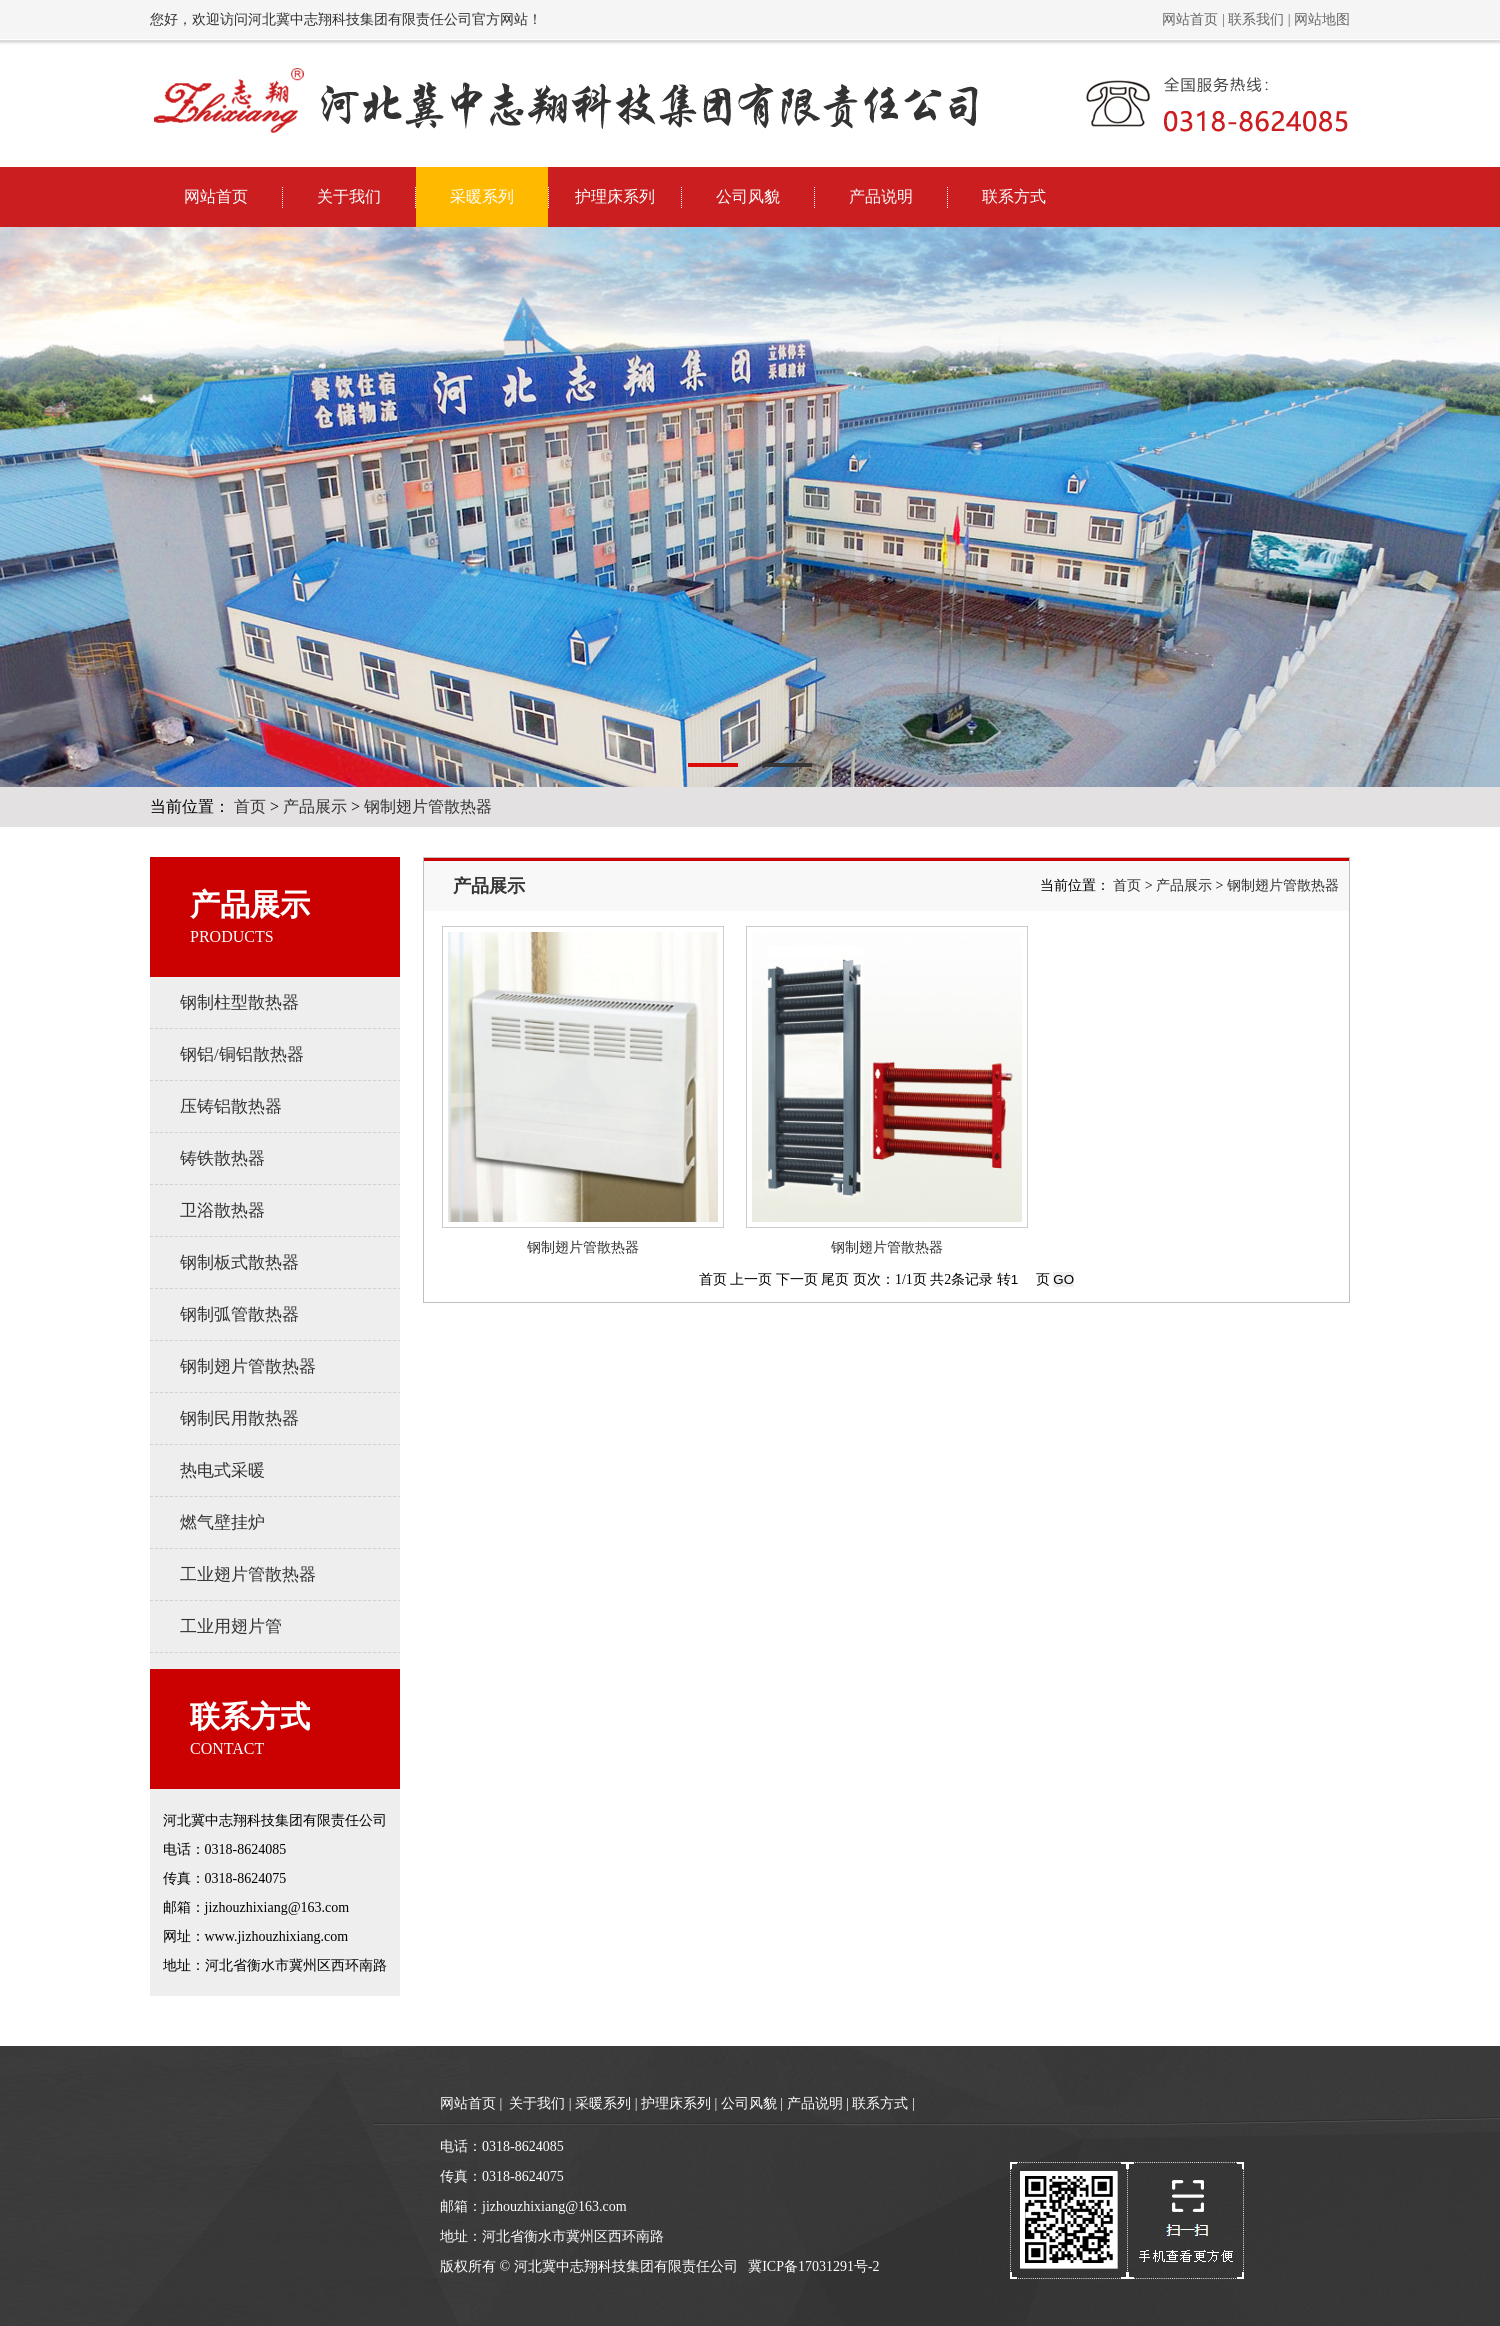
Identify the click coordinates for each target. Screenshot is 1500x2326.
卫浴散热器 (222, 1210)
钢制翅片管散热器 (428, 806)
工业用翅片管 (231, 1626)
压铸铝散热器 (231, 1106)
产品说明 (881, 196)
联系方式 (1014, 196)
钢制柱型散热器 (239, 1002)
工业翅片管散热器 (248, 1574)
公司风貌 (748, 196)
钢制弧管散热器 (239, 1314)
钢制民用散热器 (239, 1418)
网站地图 (1322, 19)
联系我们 (1256, 19)
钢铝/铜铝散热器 (242, 1054)
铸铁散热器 (222, 1158)
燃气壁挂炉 (222, 1522)
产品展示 (315, 806)
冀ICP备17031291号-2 (813, 2266)
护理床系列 (615, 196)
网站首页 (1190, 19)
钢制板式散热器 (239, 1262)
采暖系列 (482, 196)
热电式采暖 (222, 1470)
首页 (250, 806)
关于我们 (349, 196)
